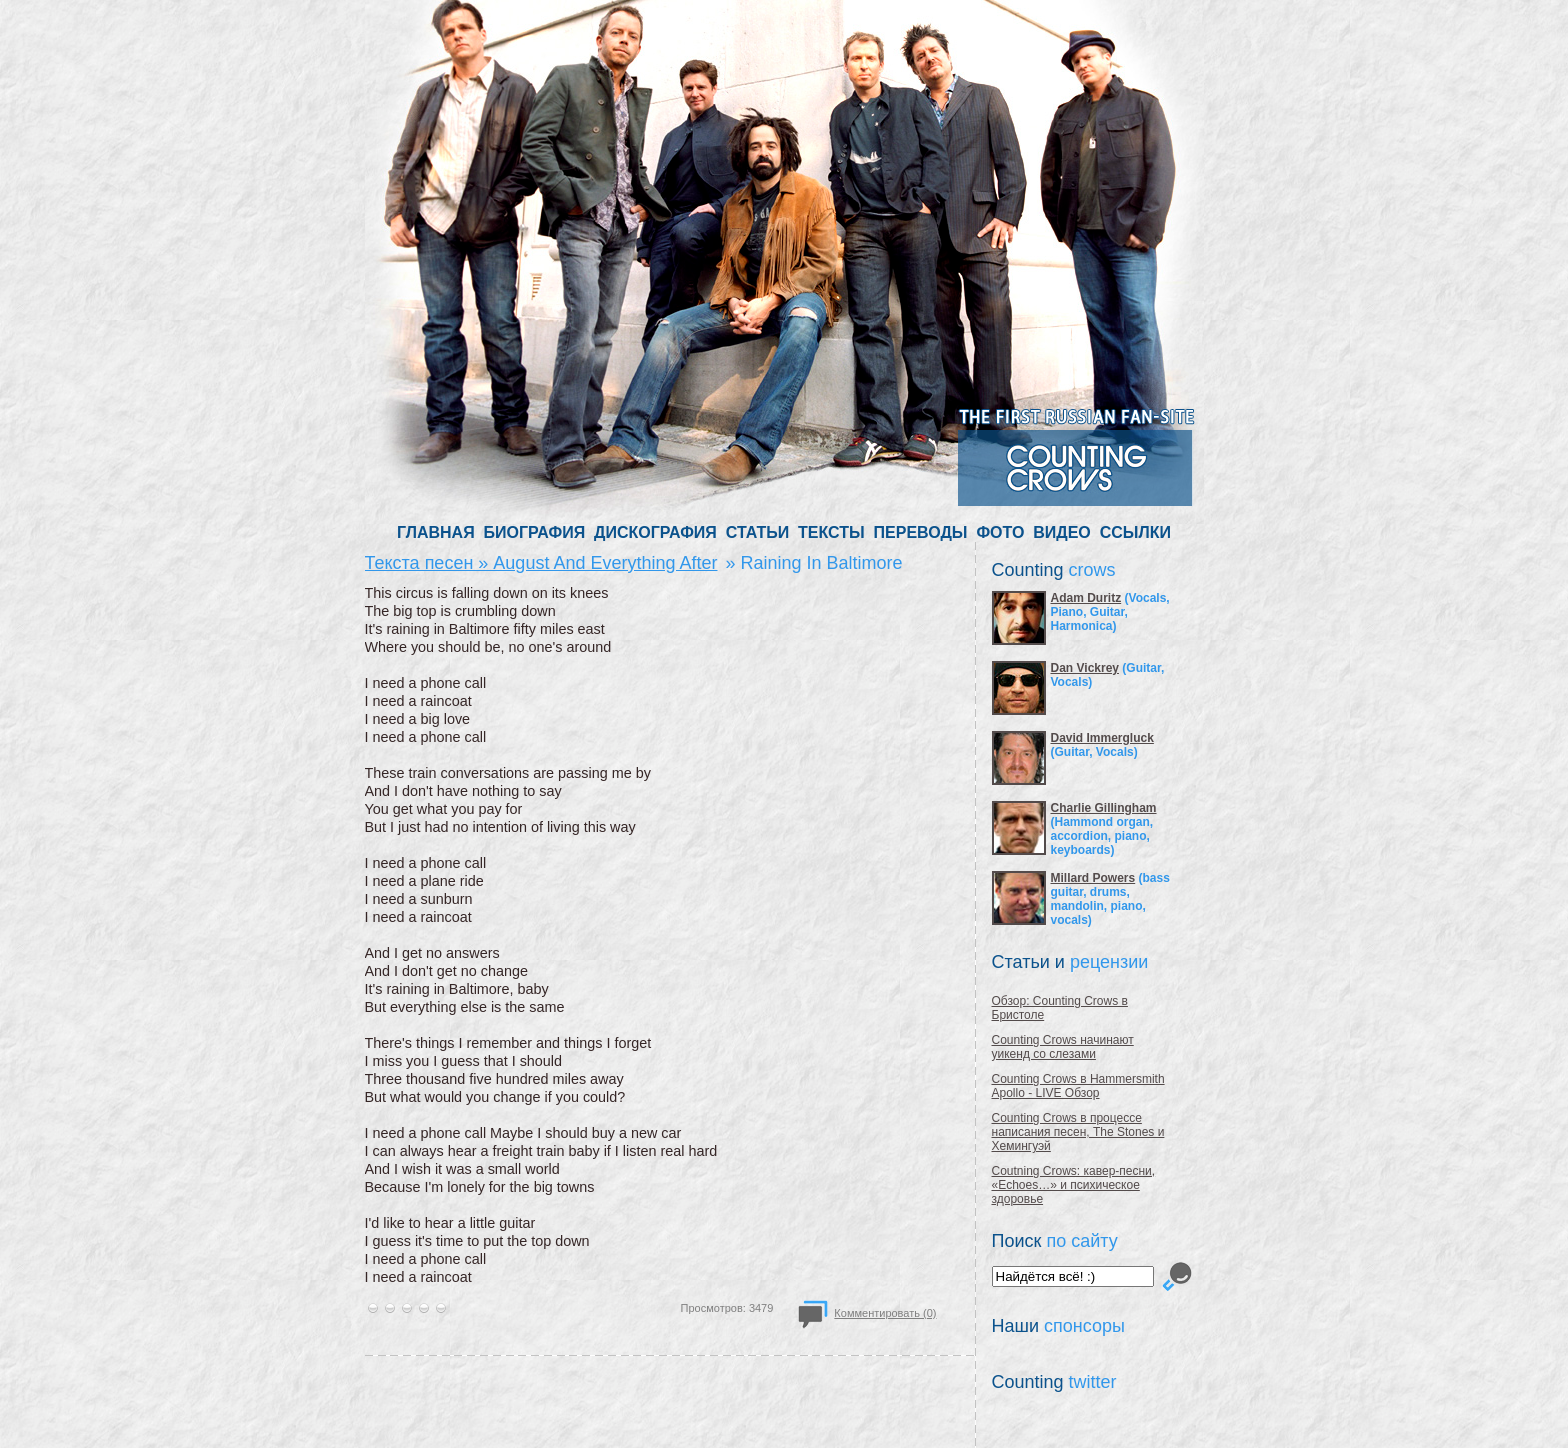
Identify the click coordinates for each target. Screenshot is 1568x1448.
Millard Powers (1093, 878)
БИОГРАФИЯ (535, 532)
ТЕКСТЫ (831, 532)
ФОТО (1000, 532)
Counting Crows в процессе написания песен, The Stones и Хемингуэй (1078, 1132)
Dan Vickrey (1085, 668)
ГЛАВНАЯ (436, 532)
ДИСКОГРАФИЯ (655, 532)
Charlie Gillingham (1104, 808)
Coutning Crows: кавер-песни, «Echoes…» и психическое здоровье (1074, 1185)
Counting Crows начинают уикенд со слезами (1063, 1047)
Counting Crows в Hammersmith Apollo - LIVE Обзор (1078, 1086)
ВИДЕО (1062, 532)
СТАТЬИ (757, 532)
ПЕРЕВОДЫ (921, 532)
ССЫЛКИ (1135, 532)
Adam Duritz (1086, 598)
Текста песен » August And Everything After (541, 563)
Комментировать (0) (885, 1313)
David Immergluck (1102, 738)
